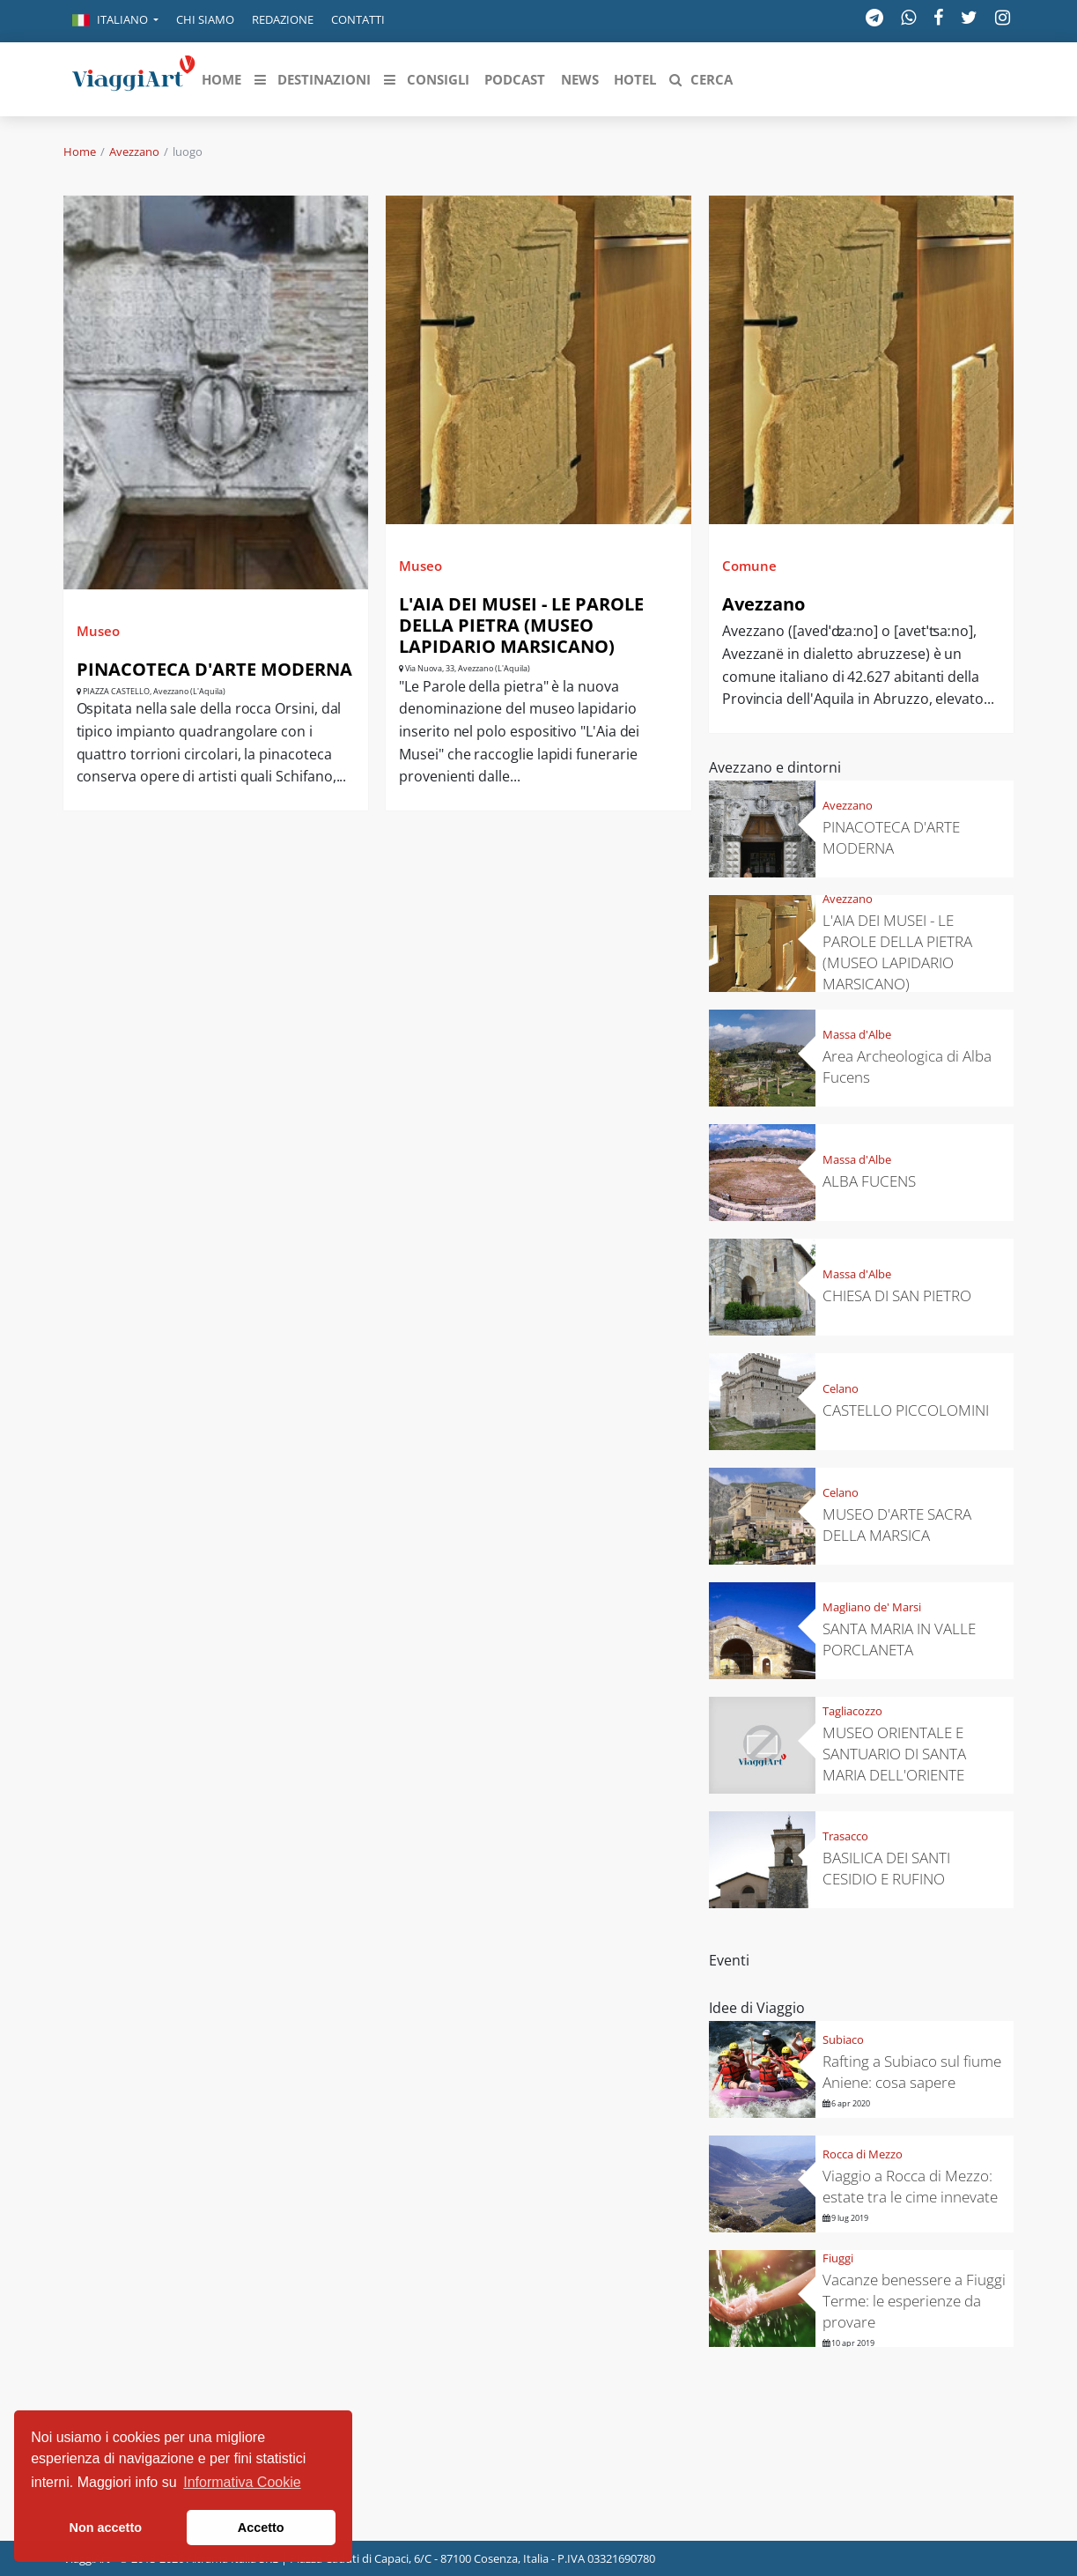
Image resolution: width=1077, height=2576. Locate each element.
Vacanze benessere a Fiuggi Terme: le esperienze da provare (914, 2300)
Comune (749, 565)
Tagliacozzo (852, 1711)
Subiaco (843, 2039)
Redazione (283, 19)
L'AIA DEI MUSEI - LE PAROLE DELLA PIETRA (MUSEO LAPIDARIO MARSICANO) (521, 625)
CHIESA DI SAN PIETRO (897, 1295)
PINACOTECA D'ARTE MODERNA (214, 669)
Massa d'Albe (857, 1034)
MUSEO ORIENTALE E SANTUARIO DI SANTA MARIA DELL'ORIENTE (894, 1753)
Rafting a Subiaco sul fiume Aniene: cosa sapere (912, 2071)
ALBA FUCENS (869, 1181)
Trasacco (845, 1836)
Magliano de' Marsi (872, 1607)
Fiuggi (838, 2258)
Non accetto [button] (106, 2527)
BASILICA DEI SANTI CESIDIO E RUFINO (886, 1868)
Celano (841, 1388)
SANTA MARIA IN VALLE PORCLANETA (899, 1639)
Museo (98, 631)
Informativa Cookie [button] (241, 2482)
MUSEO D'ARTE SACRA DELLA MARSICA (897, 1524)
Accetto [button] (261, 2527)
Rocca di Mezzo (863, 2154)
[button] (115, 21)
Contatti (358, 19)
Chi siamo (205, 19)
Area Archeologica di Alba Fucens (907, 1066)
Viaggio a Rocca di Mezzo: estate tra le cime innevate (910, 2186)
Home (79, 151)
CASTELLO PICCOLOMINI (906, 1410)
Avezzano (134, 151)
